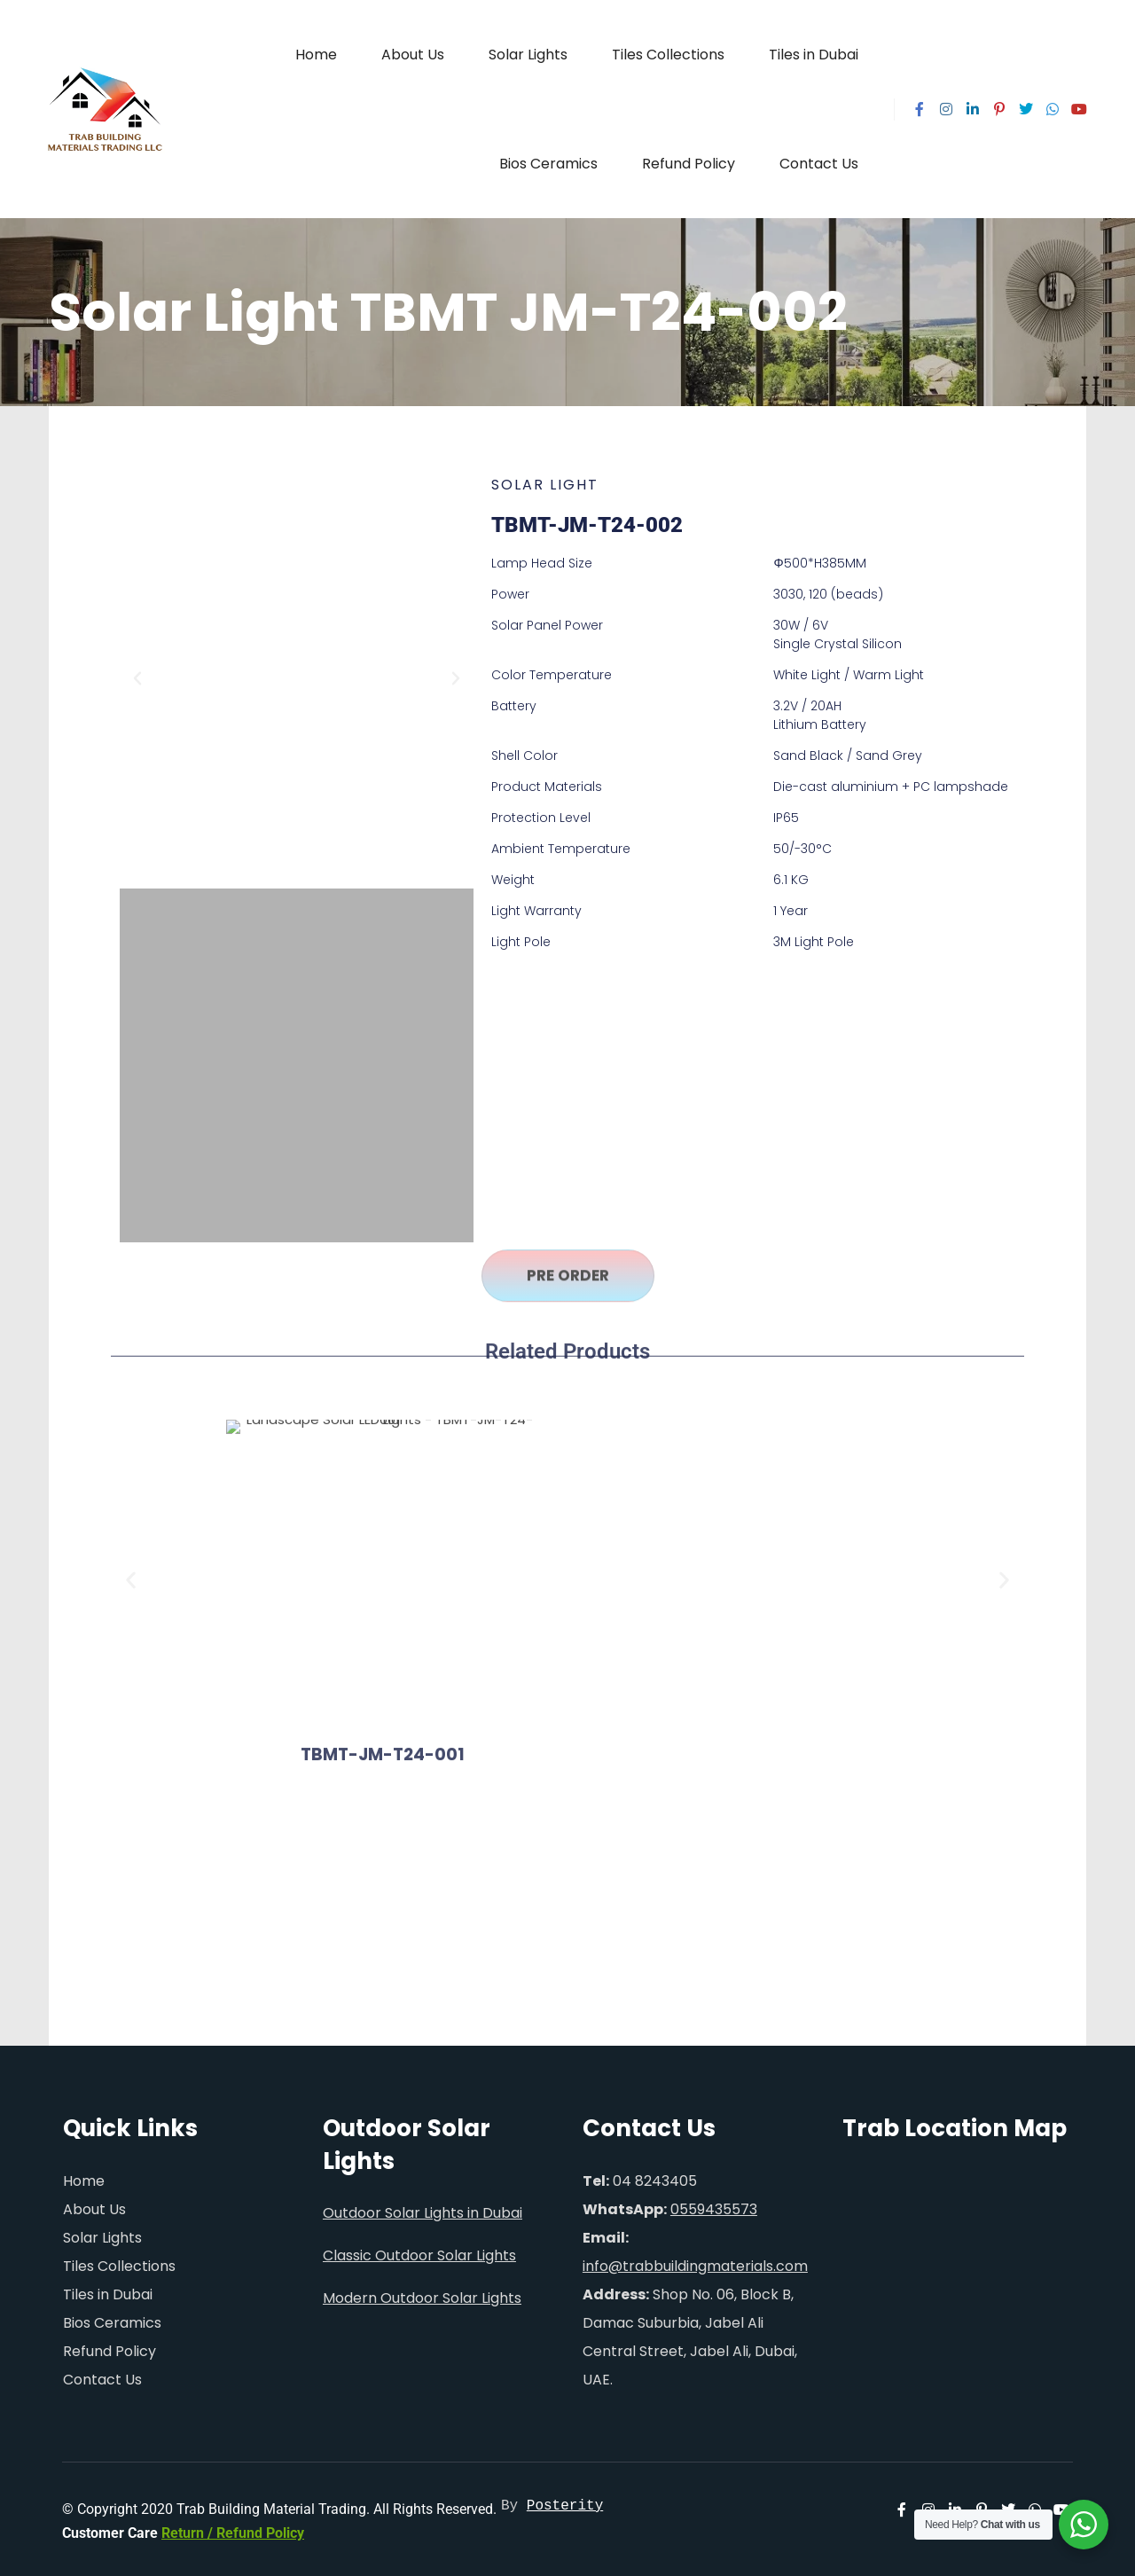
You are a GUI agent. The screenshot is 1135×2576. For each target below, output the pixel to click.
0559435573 (713, 2204)
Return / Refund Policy (232, 2528)
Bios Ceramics (112, 2317)
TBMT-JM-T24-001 (383, 1342)
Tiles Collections (119, 2261)
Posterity (565, 2502)
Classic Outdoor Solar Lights (419, 2251)
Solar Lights (102, 2232)
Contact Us (102, 2374)
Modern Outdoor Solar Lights (422, 2293)
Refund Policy (109, 2346)
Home (84, 2175)
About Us (94, 2204)
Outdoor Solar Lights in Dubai (422, 2208)
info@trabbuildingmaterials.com (695, 2261)
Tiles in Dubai (108, 2289)
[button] (137, 633)
